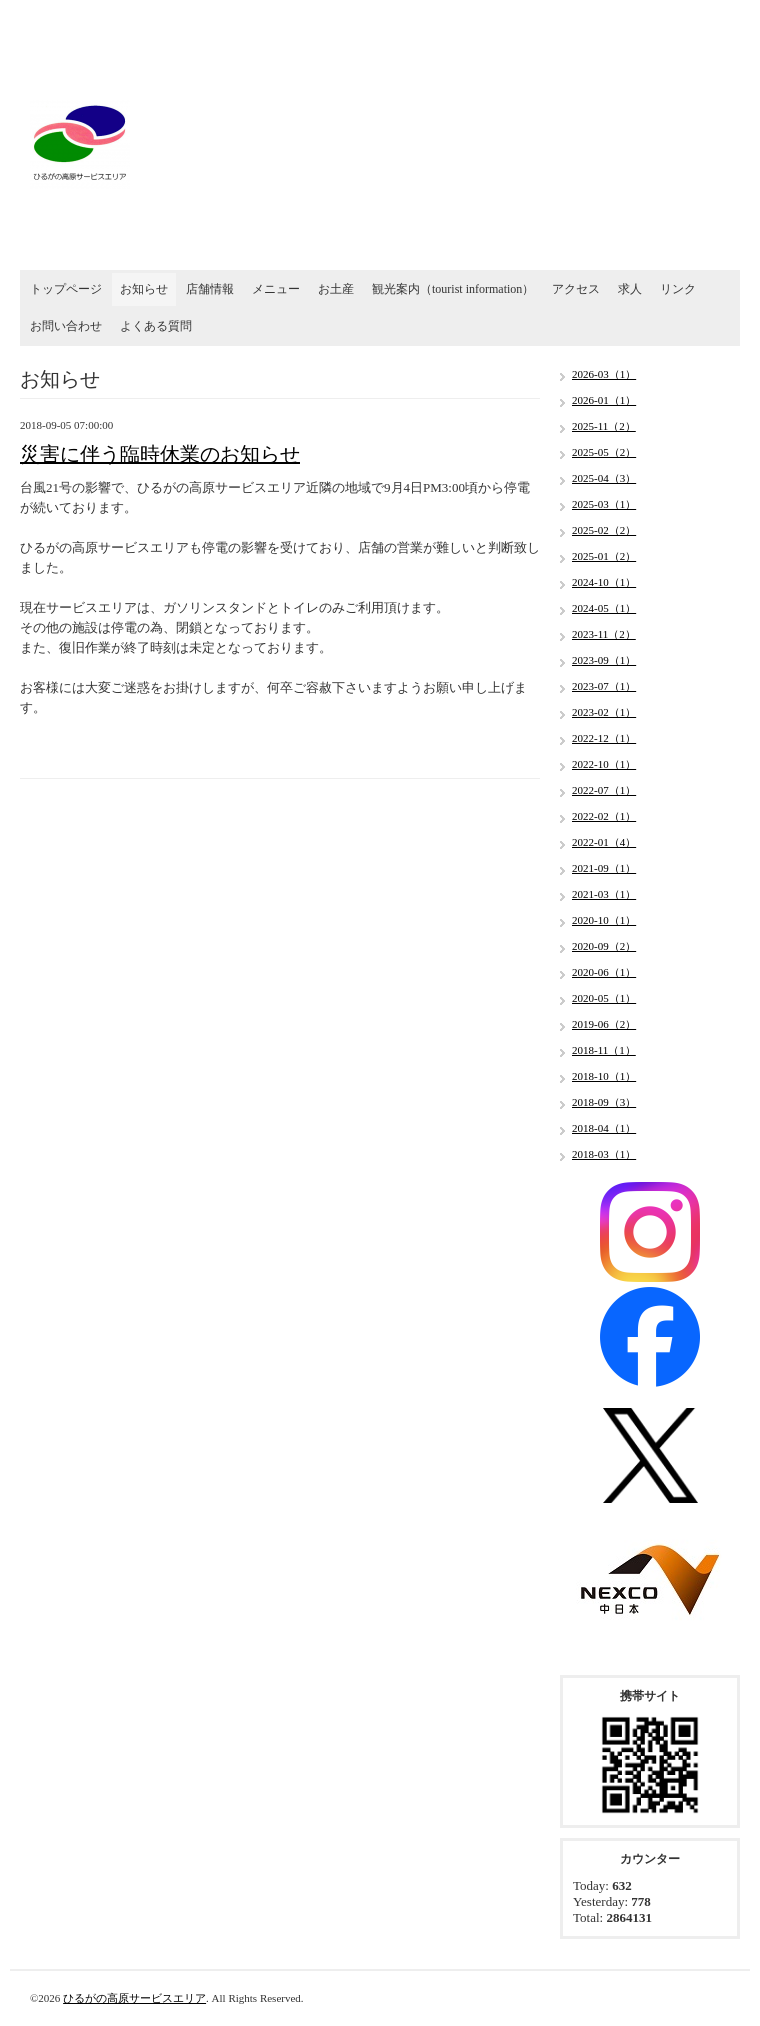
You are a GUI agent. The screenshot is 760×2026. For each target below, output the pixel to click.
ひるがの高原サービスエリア (134, 1998)
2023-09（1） (604, 660)
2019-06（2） (604, 1024)
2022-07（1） (604, 790)
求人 (630, 289)
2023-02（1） (604, 712)
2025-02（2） (604, 530)
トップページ (66, 289)
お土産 (336, 289)
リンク (678, 289)
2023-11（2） (604, 634)
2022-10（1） (604, 764)
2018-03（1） (604, 1154)
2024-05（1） (604, 608)
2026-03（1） (604, 374)
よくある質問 (156, 326)
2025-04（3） (604, 478)
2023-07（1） (604, 686)
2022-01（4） (604, 842)
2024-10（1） (604, 582)
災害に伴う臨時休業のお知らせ (160, 454)
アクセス (576, 289)
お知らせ (144, 289)
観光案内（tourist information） (453, 289)
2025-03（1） (604, 504)
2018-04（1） (604, 1128)
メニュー (276, 289)
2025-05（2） (604, 452)
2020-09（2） (604, 946)
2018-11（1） (604, 1050)
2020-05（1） (604, 998)
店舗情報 (210, 289)
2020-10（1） (604, 920)
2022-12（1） (604, 738)
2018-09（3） (604, 1102)
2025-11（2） (604, 426)
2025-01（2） (604, 556)
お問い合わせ (66, 326)
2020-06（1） (604, 972)
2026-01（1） (604, 400)
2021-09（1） (604, 868)
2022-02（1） (604, 816)
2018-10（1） (604, 1076)
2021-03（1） (604, 894)
